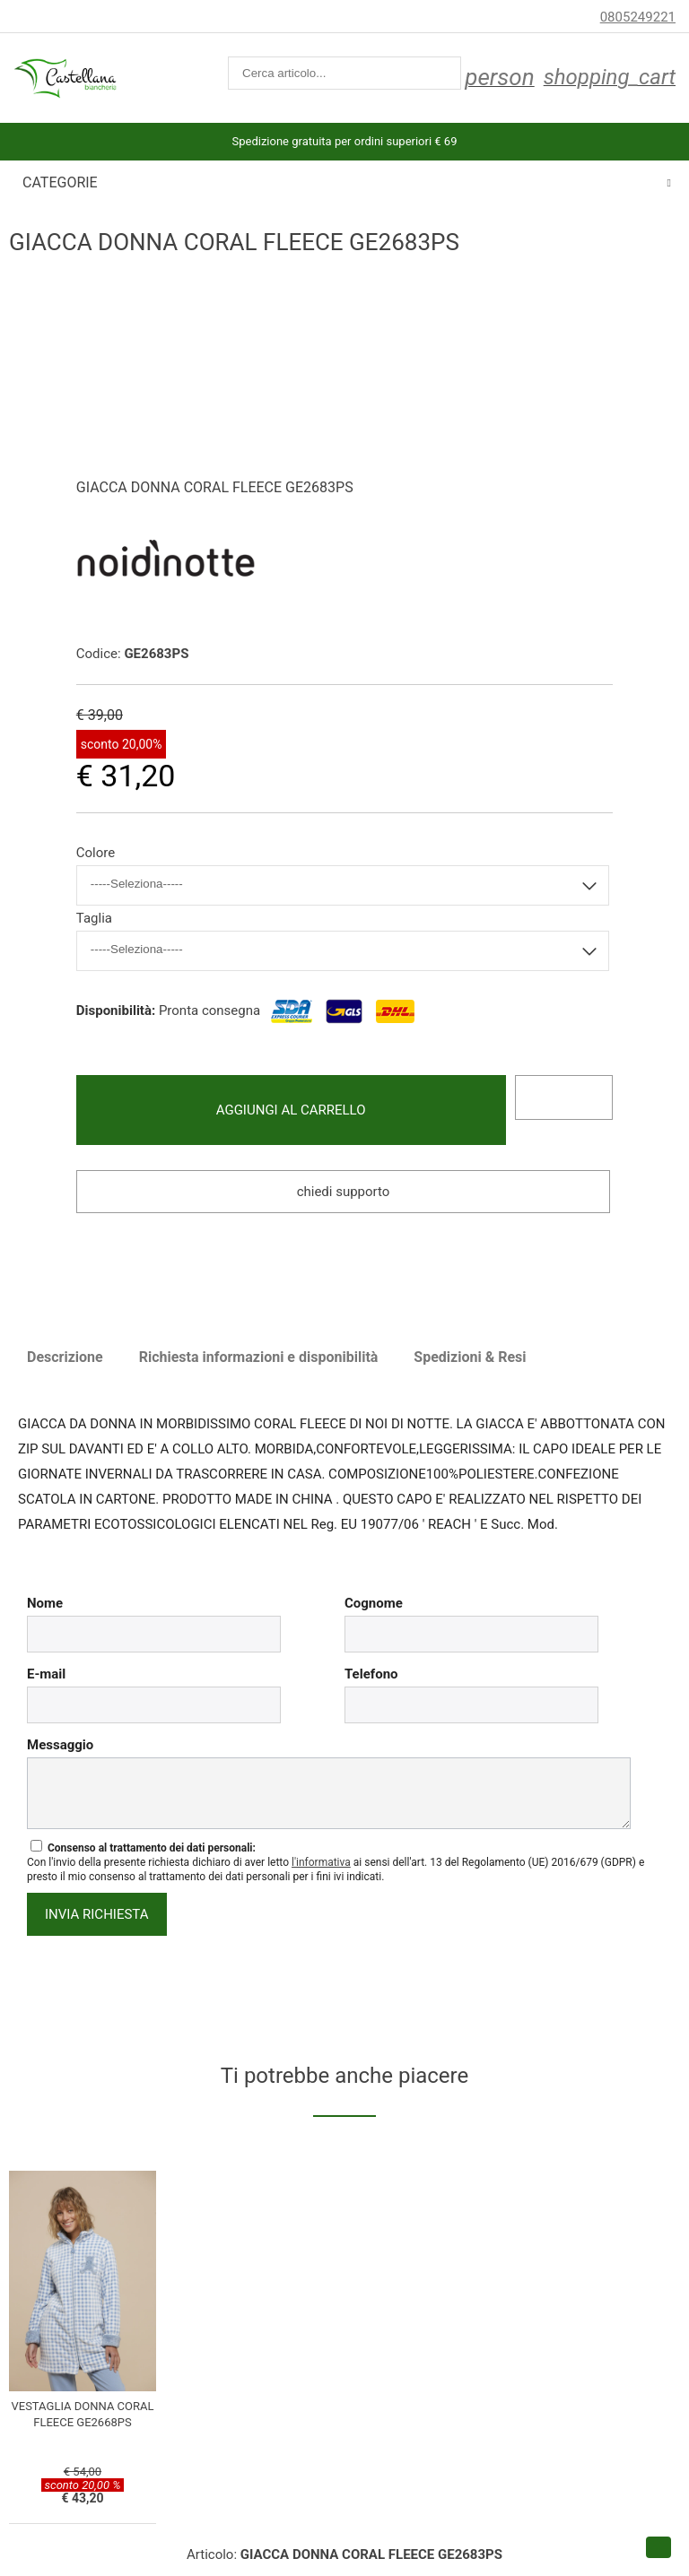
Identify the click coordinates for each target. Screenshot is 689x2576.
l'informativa (321, 1862)
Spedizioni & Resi (470, 1357)
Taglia (94, 918)
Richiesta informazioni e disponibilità (259, 1357)
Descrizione (65, 1357)
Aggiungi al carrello (291, 1110)
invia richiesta (97, 1914)
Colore (95, 853)
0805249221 (638, 17)
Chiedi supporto (343, 1192)
